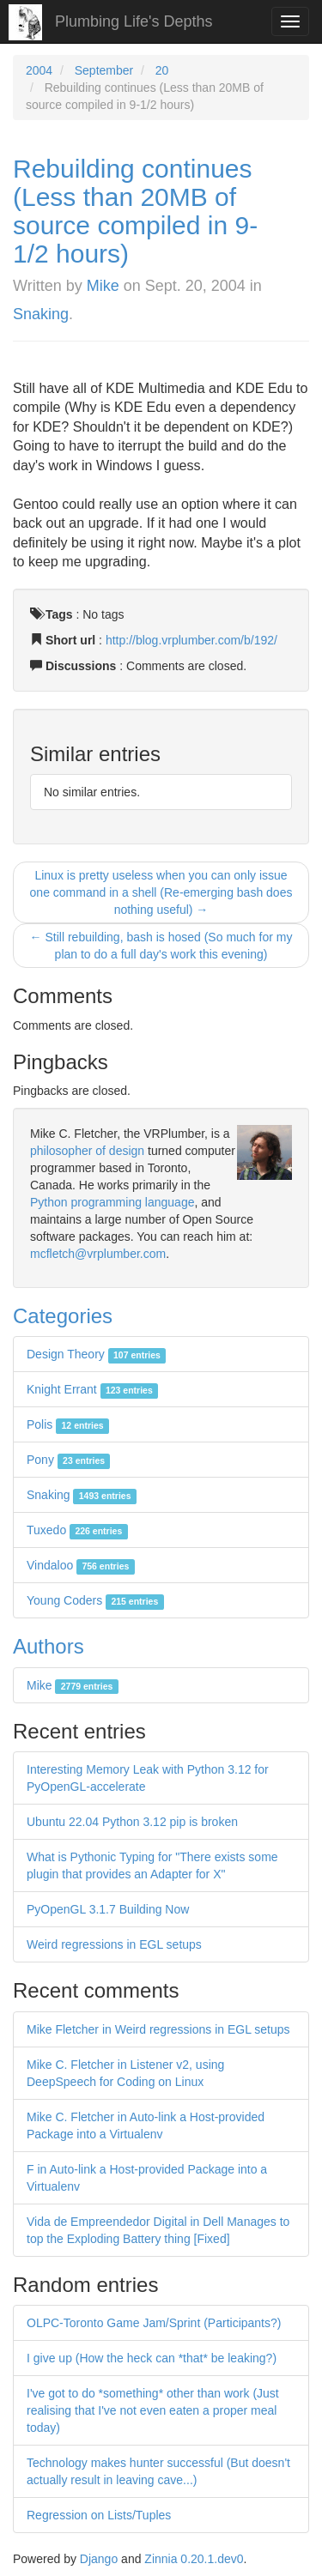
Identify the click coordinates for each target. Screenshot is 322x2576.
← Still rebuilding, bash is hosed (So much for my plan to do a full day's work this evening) (161, 945)
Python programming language (112, 1202)
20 (162, 70)
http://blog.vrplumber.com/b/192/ (191, 640)
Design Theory (96, 1354)
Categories (62, 1315)
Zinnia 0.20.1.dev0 (193, 2559)
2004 (39, 70)
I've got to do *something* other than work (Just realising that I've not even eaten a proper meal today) (153, 2410)
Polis (68, 1424)
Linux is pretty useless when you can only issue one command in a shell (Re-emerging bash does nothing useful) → (161, 892)
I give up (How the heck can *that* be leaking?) (151, 2358)
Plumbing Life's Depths (134, 21)
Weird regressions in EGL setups (114, 1944)
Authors (48, 1646)
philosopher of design (87, 1151)
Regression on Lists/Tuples (99, 2515)
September (104, 70)
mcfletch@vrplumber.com (98, 1254)
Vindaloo (81, 1565)
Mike (103, 285)
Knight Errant (92, 1389)
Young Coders (95, 1600)
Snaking (41, 314)
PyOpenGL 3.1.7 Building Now (108, 1909)
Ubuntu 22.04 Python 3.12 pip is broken (132, 1822)
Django (99, 2559)
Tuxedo (77, 1530)
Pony (68, 1459)
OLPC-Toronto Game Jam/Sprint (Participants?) (154, 2323)
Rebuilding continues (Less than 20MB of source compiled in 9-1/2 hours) (135, 211)
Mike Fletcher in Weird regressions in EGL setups (158, 2029)
